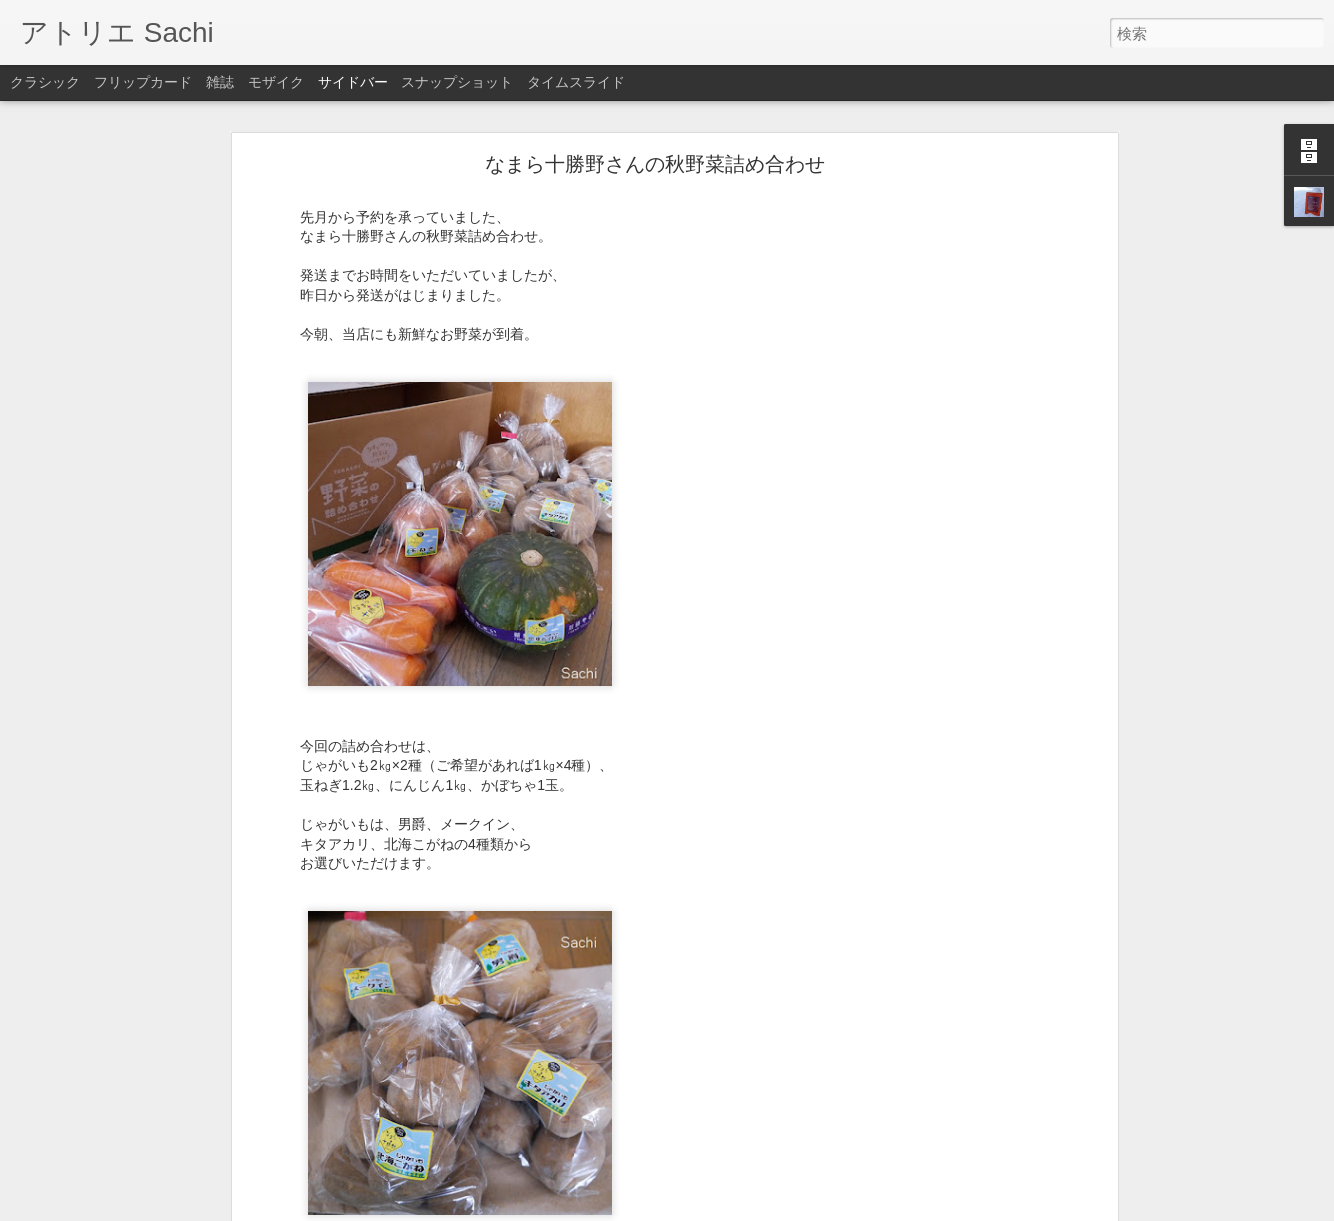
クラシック (45, 82)
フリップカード (143, 82)
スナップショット (457, 82)
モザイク (276, 82)
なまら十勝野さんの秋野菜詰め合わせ (655, 164)
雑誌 (220, 82)
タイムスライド (576, 82)
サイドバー (353, 82)
